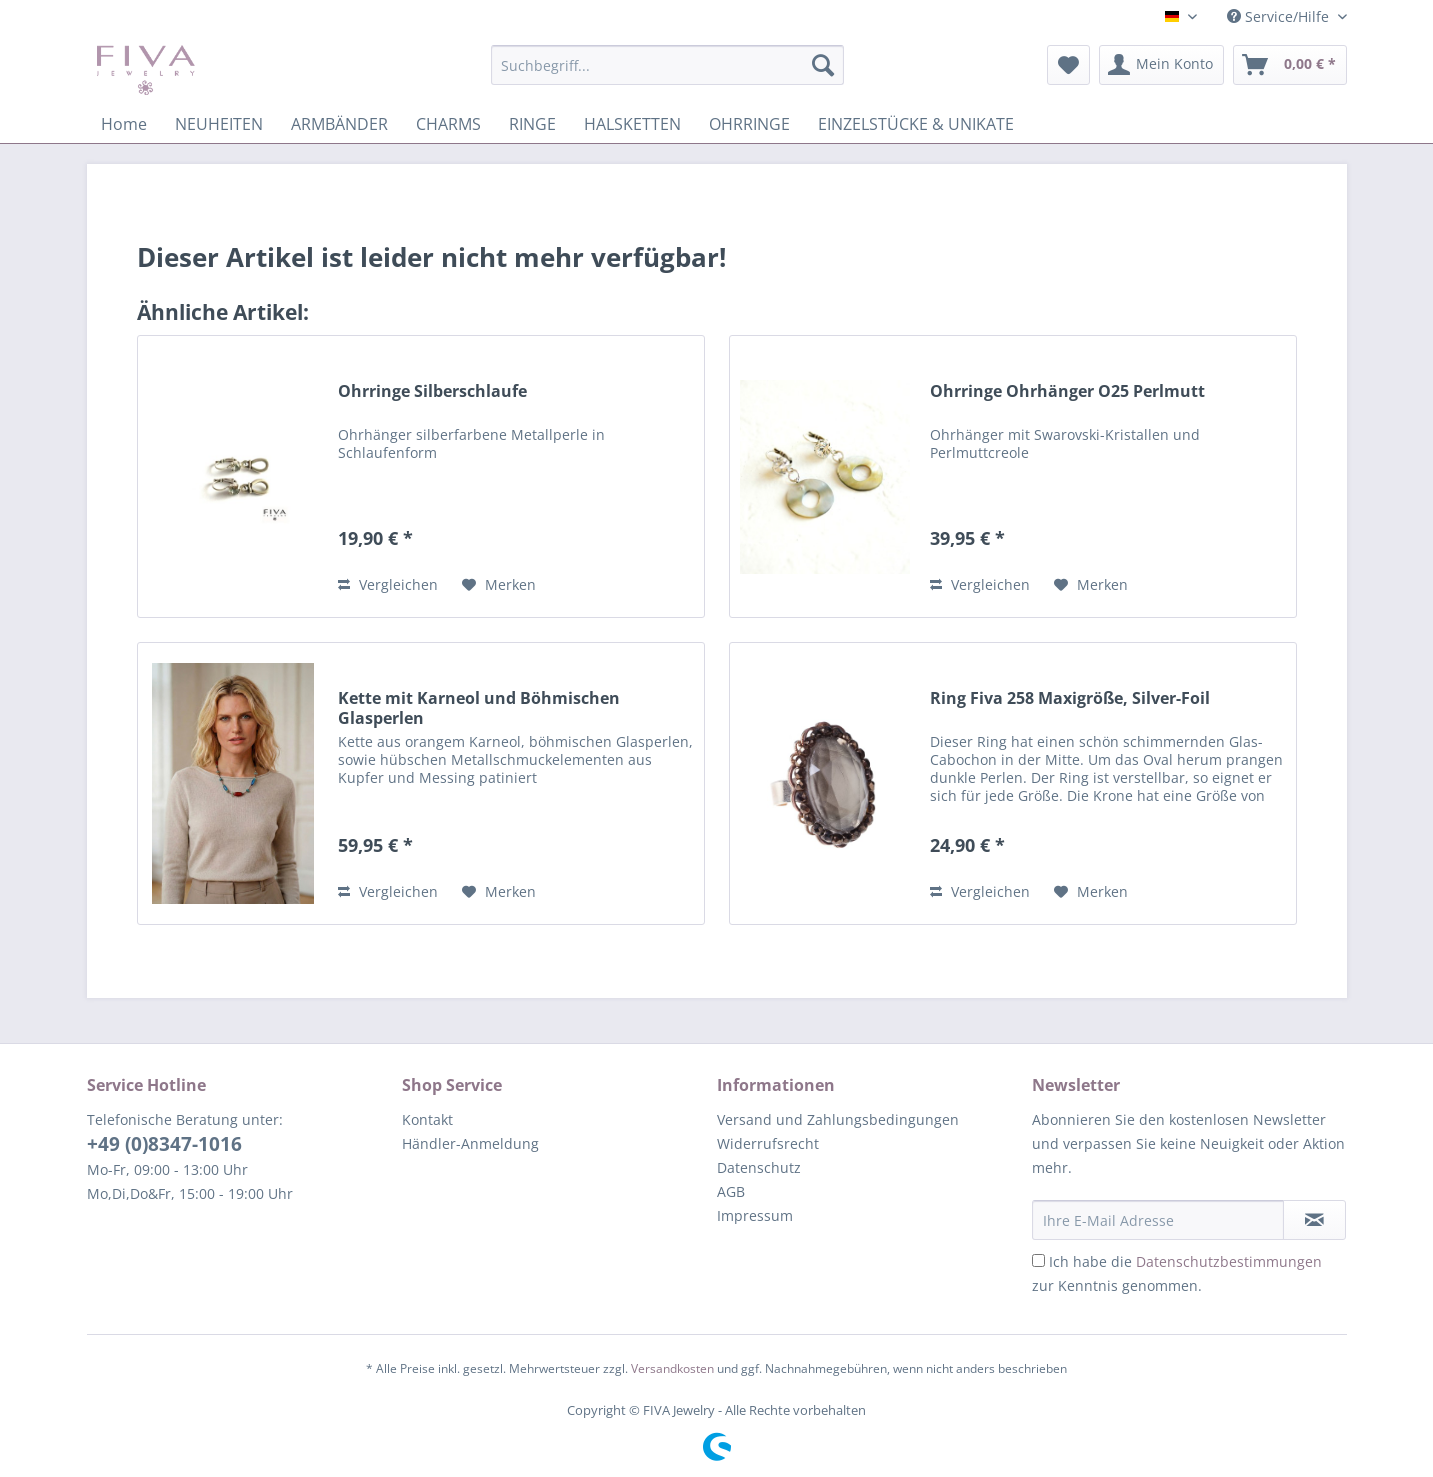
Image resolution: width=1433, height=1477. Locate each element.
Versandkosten (672, 1368)
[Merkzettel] (1068, 65)
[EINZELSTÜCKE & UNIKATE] (916, 124)
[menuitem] (667, 74)
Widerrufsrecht (768, 1143)
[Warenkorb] (1290, 65)
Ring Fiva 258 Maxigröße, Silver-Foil (1070, 698)
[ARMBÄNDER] (339, 124)
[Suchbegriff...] (667, 65)
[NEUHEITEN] (219, 124)
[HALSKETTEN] (632, 124)
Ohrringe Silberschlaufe (432, 391)
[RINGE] (532, 124)
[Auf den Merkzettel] (499, 585)
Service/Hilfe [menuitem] (1280, 16)
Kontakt (427, 1119)
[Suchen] (823, 65)
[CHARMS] (448, 124)
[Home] (124, 124)
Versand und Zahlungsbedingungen (838, 1119)
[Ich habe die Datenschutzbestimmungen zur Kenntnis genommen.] (1038, 1260)
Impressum (755, 1215)
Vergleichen (388, 584)
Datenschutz (759, 1167)
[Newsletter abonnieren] (1314, 1220)
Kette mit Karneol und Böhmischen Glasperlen (479, 708)
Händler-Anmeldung (470, 1143)
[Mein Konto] (1161, 65)
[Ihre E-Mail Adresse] (1158, 1220)
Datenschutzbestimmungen (1229, 1261)
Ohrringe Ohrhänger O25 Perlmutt (1067, 391)
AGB (731, 1191)
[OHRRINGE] (749, 124)
